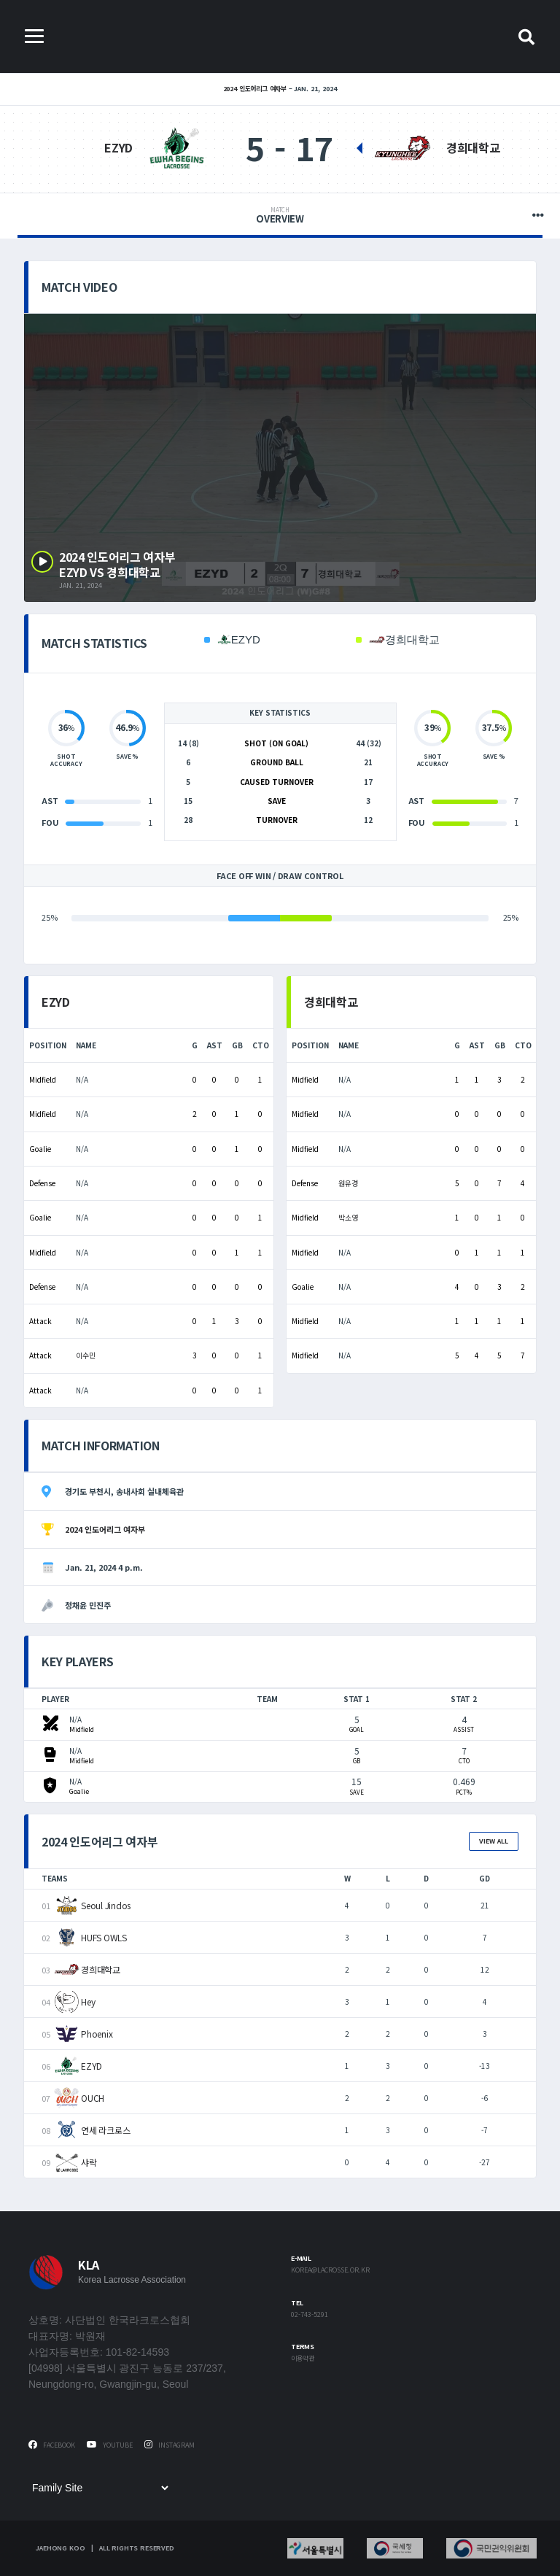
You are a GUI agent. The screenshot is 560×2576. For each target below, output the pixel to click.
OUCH (92, 2098)
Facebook (51, 2445)
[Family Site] (99, 2487)
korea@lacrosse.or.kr (330, 2271)
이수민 (86, 1355)
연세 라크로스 (105, 2130)
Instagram (169, 2445)
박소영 (348, 1217)
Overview (280, 216)
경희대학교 (472, 147)
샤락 (89, 2162)
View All (493, 1841)
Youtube (110, 2445)
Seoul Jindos (106, 1905)
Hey (88, 2001)
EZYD (118, 147)
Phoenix (96, 2033)
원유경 (348, 1182)
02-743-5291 (309, 2315)
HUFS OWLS (104, 1937)
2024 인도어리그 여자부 (255, 88)
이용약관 (302, 2359)
